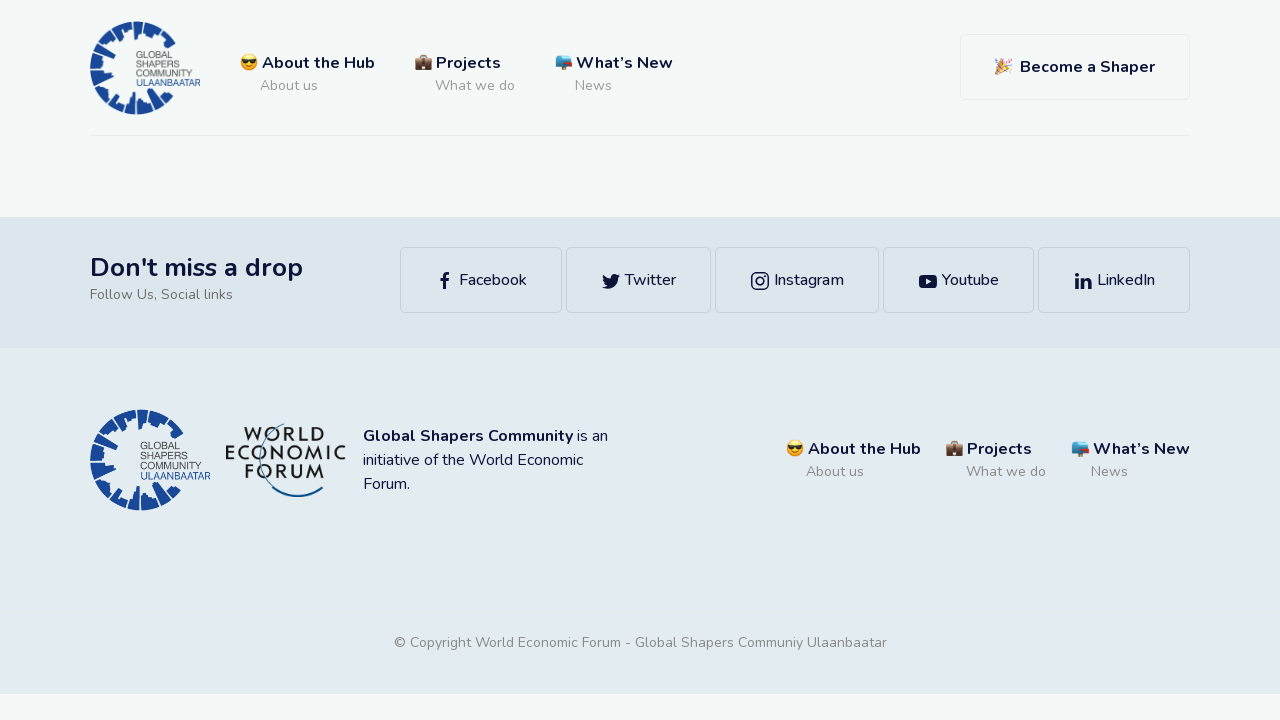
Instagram (797, 280)
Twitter (638, 280)
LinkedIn (1114, 280)
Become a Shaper (1075, 67)
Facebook (481, 280)
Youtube (958, 280)
